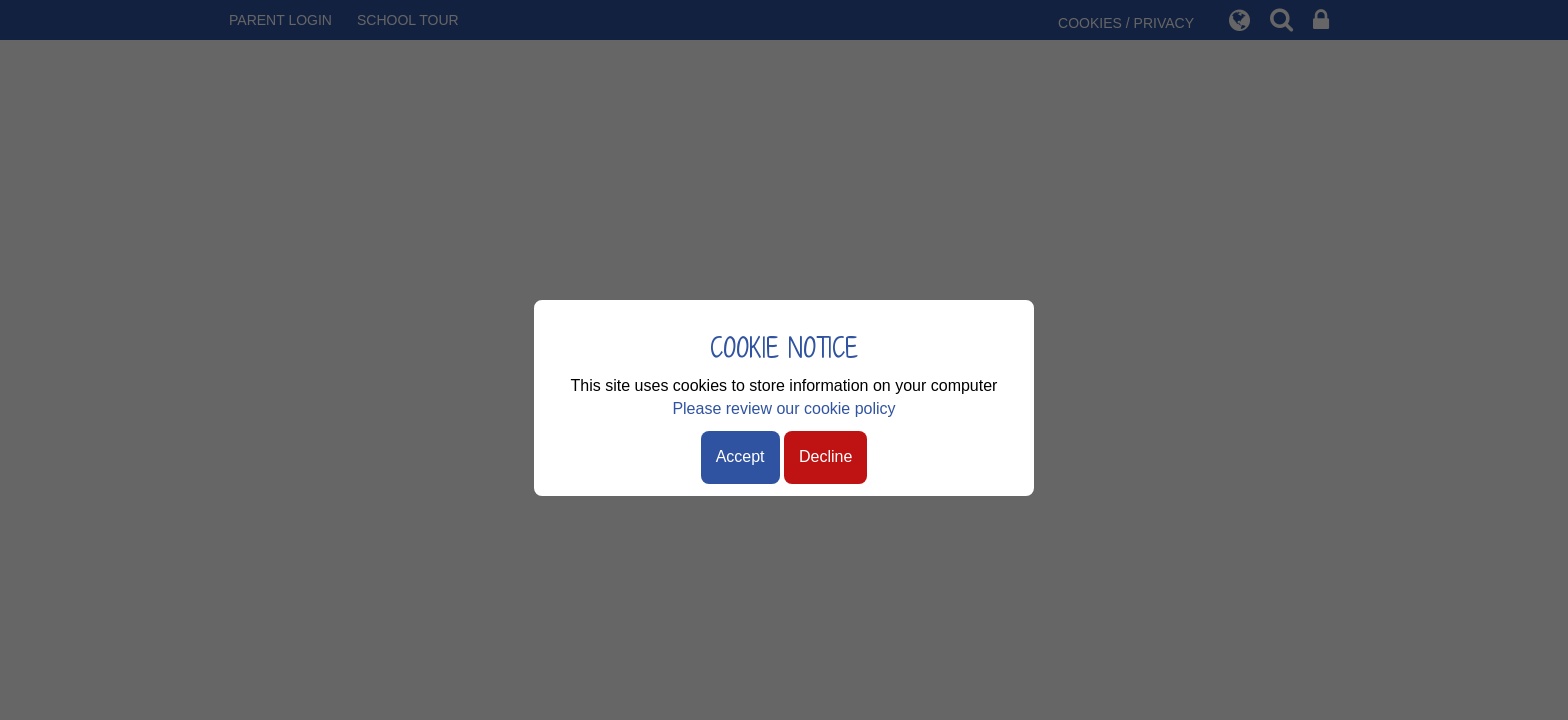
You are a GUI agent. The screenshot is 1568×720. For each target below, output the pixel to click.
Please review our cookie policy (783, 408)
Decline (825, 456)
